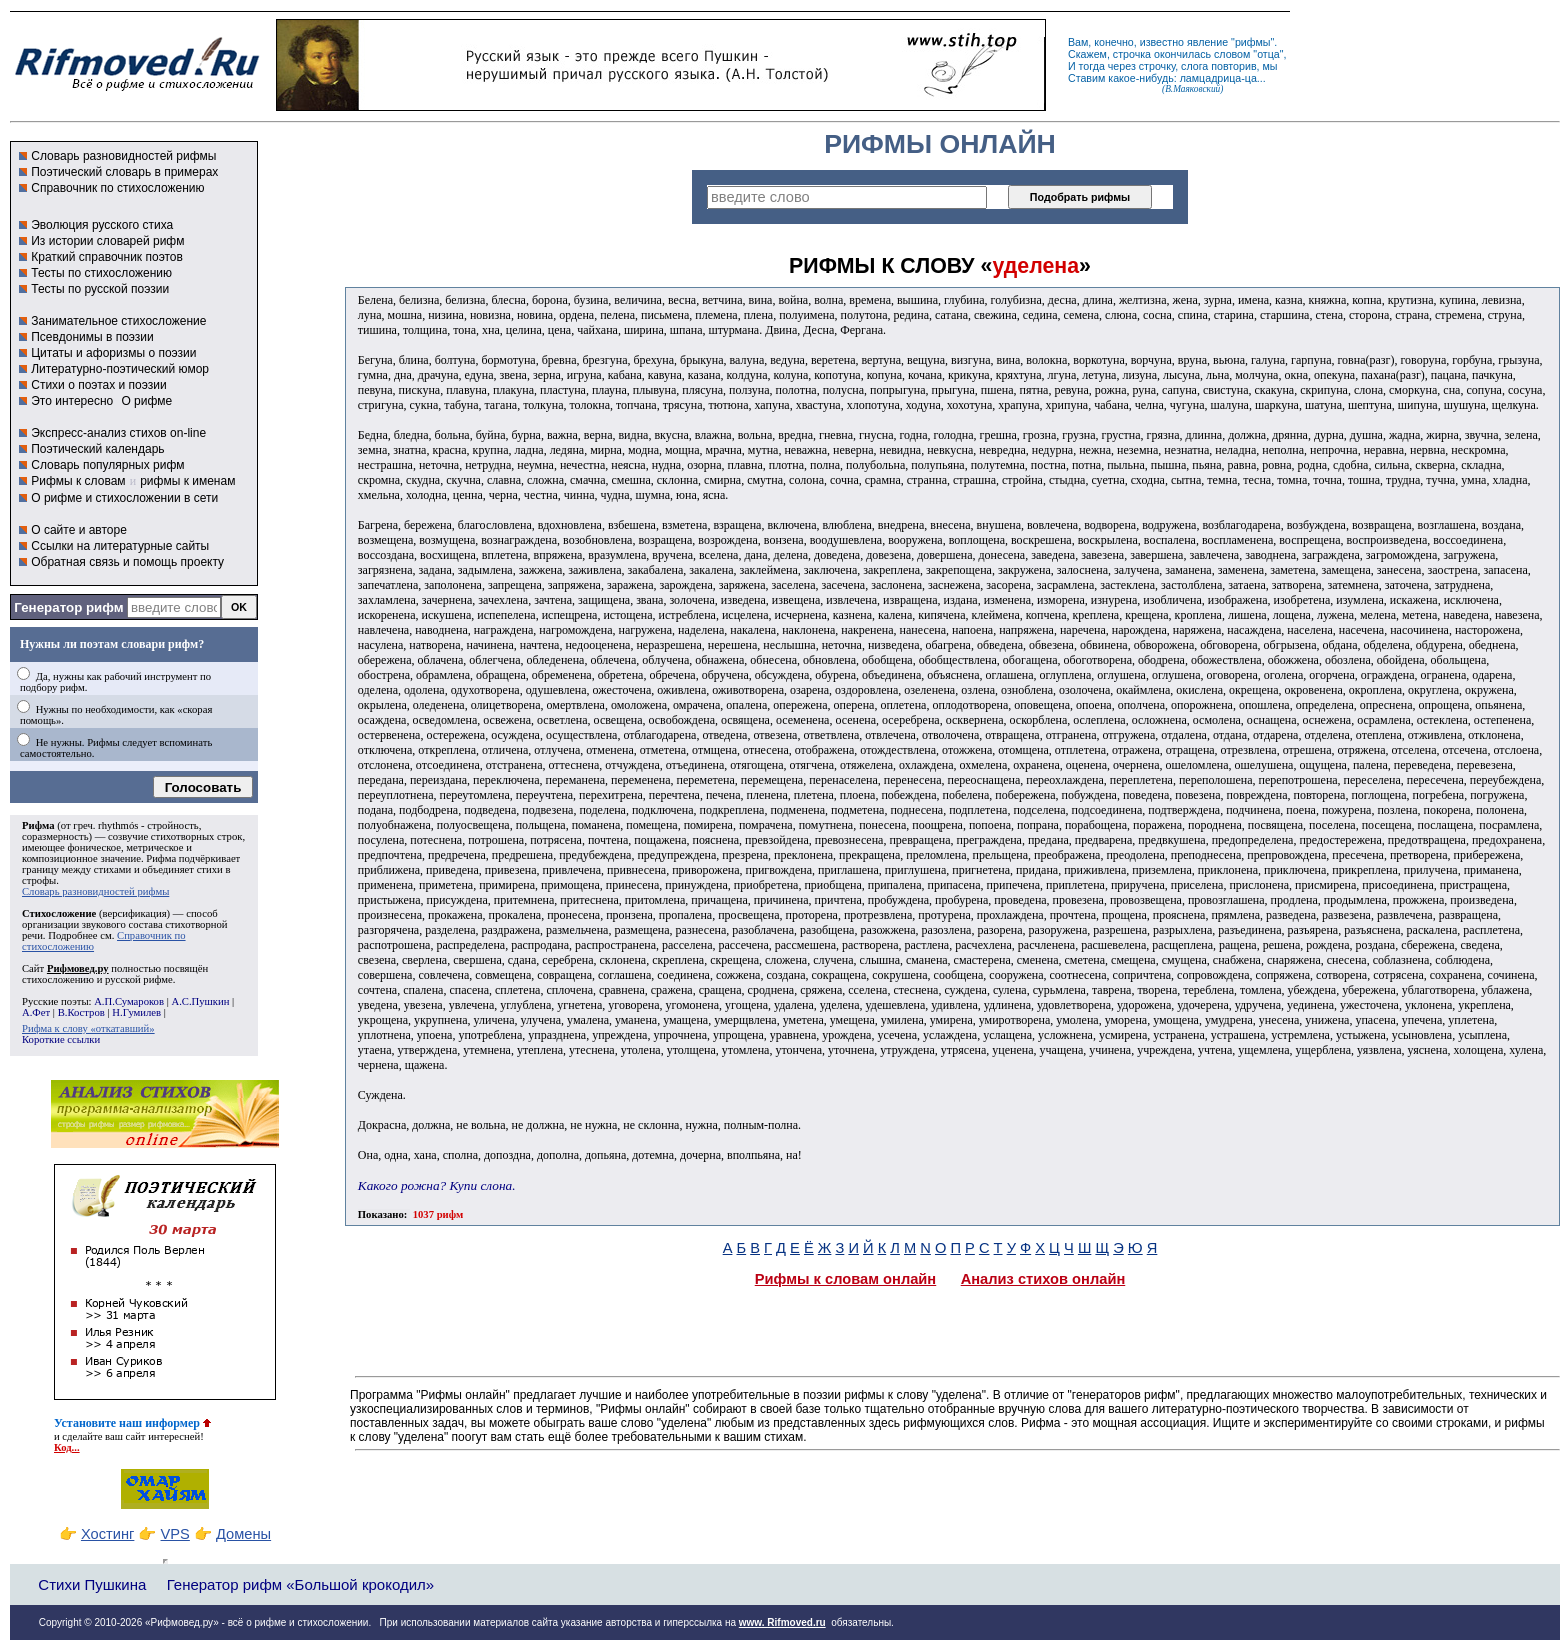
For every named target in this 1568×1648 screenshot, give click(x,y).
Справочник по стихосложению (117, 188)
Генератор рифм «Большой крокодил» (300, 1584)
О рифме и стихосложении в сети (124, 498)
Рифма (38, 825)
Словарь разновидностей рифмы (123, 156)
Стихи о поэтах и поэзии (98, 385)
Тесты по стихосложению (101, 273)
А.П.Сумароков (129, 1001)
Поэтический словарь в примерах (124, 172)
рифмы (1253, 42)
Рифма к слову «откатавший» (88, 1028)
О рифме (146, 401)
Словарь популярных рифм (107, 465)
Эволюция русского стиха (102, 225)
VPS (175, 1534)
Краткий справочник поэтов (107, 257)
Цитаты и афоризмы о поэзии (113, 353)
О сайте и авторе (79, 530)
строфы (39, 880)
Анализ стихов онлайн (1043, 1279)
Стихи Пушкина (92, 1584)
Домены (243, 1534)
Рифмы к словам (78, 481)
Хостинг (107, 1534)
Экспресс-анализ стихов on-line (118, 433)
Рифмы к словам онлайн (846, 1279)
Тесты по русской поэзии (100, 289)
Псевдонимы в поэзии (92, 337)
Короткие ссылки (61, 1039)
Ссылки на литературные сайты (120, 546)
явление (1207, 42)
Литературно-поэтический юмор (120, 369)
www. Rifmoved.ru (782, 1622)
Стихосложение (59, 913)
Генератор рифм (68, 607)
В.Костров (81, 1012)
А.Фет (36, 1012)
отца (1268, 54)
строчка (1132, 54)
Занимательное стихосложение (118, 321)
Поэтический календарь (97, 449)
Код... (67, 1447)
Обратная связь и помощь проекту (127, 562)
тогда (1092, 66)
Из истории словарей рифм (107, 241)
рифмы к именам (187, 481)
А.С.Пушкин (200, 1001)
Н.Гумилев (136, 1012)
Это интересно (72, 401)
